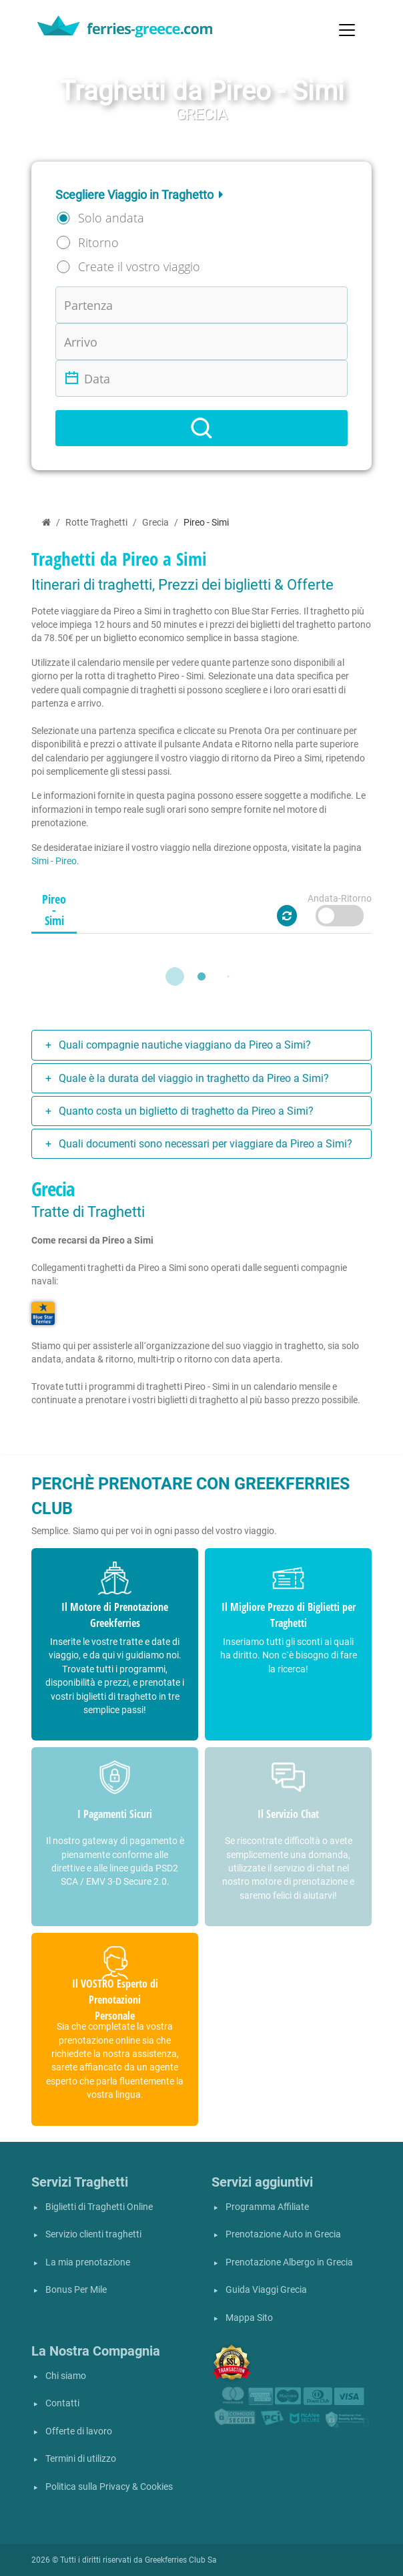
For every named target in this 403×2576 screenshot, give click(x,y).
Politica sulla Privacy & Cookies (109, 2487)
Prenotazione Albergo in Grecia (289, 2262)
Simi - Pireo (54, 861)
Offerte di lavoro (78, 2431)
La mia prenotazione (87, 2262)
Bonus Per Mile (76, 2289)
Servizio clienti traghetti (93, 2234)
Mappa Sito (249, 2318)
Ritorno (98, 242)
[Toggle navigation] (347, 30)
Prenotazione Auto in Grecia (283, 2234)
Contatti (62, 2403)
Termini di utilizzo (80, 2458)
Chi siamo (65, 2376)
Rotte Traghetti (96, 522)
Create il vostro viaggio (139, 266)
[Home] (46, 522)
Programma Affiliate (267, 2207)
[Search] (201, 428)
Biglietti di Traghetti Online (99, 2207)
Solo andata (111, 218)
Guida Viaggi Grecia (266, 2289)
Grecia (155, 522)
